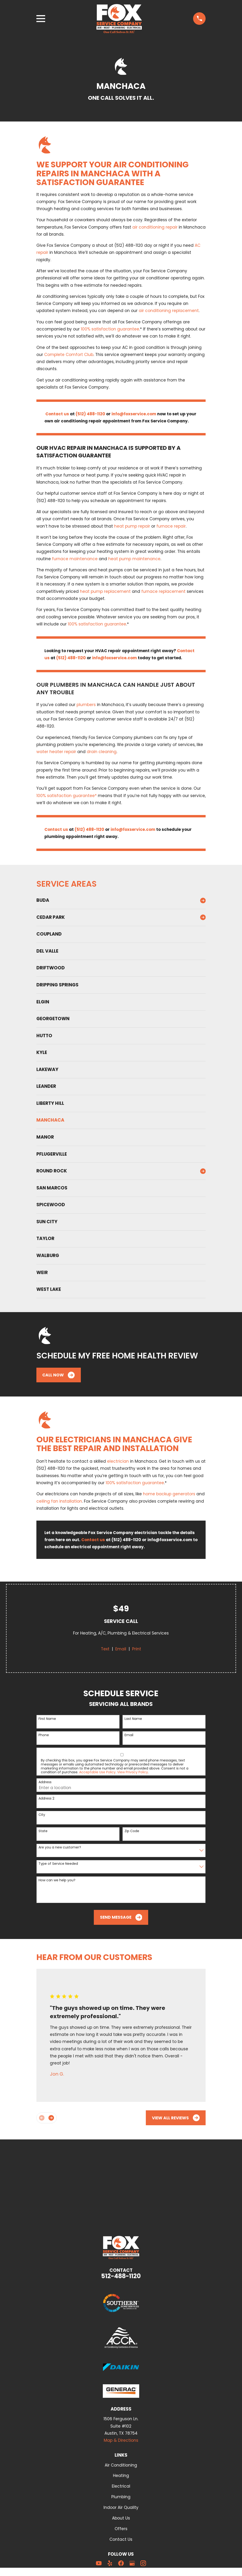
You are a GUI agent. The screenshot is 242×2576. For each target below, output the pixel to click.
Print (136, 1649)
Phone (44, 1735)
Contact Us (120, 2539)
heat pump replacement (105, 591)
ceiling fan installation (59, 1501)
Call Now (58, 1375)
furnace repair (171, 526)
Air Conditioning (121, 2465)
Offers (121, 2529)
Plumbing (120, 2497)
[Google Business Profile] (132, 2563)
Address (45, 1782)
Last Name (133, 1719)
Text (105, 1649)
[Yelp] (110, 2563)
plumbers (86, 704)
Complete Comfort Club (68, 354)
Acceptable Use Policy (97, 1772)
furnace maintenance (75, 559)
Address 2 (46, 1798)
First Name (47, 1719)
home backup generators (169, 1494)
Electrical (121, 2486)
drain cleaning (102, 752)
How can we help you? (57, 1880)
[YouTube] (99, 2563)
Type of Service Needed (58, 1864)
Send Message (121, 1917)
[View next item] (51, 2118)
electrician (118, 1461)
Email (120, 1649)
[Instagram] (143, 2563)
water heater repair (56, 752)
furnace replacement (163, 591)
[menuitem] (117, 900)
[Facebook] (121, 2563)
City (42, 1815)
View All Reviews (176, 2117)
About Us (121, 2518)
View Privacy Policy (132, 1772)
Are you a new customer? (60, 1847)
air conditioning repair (154, 227)
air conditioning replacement (169, 310)
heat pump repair (132, 526)
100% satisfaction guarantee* (66, 795)
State (43, 1831)
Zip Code (132, 1831)
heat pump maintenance (134, 559)
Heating (121, 2475)
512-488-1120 (121, 2276)
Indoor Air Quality (121, 2507)
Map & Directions (121, 2440)
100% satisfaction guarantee (110, 329)
